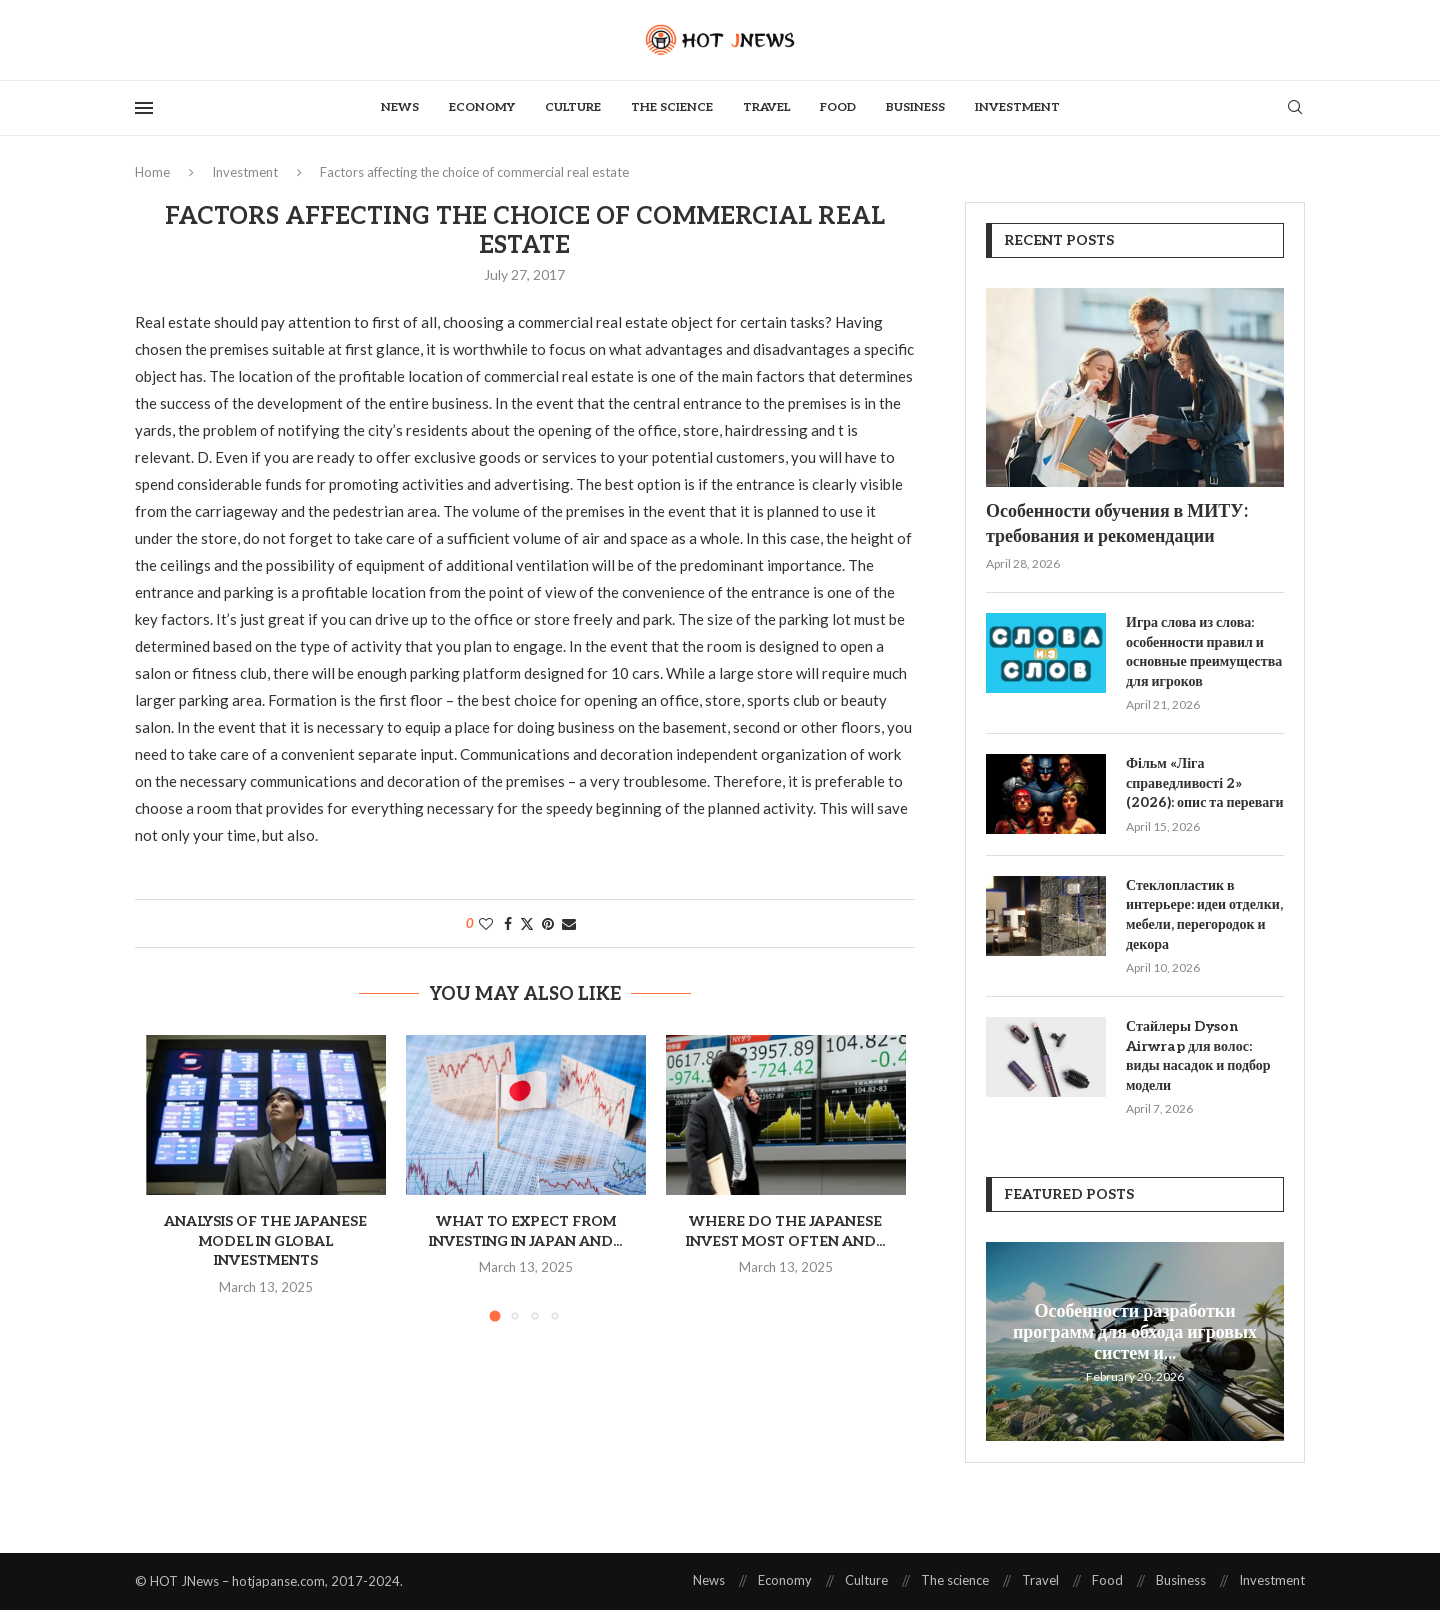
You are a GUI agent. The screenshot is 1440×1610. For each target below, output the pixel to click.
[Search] (1295, 108)
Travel (766, 107)
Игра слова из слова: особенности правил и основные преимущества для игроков (1204, 652)
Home (152, 172)
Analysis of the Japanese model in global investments (265, 1241)
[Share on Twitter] (527, 923)
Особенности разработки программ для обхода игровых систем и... (1135, 1331)
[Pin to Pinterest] (548, 923)
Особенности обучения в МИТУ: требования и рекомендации (1117, 524)
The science (672, 107)
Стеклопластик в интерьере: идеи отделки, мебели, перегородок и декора (1204, 915)
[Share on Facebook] (508, 923)
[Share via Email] (569, 923)
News (400, 107)
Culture (573, 107)
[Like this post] (486, 923)
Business (915, 107)
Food (838, 107)
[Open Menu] (144, 108)
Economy (482, 107)
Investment (1017, 107)
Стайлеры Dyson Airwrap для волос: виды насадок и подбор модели (1198, 1056)
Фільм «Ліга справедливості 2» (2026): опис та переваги (1205, 783)
